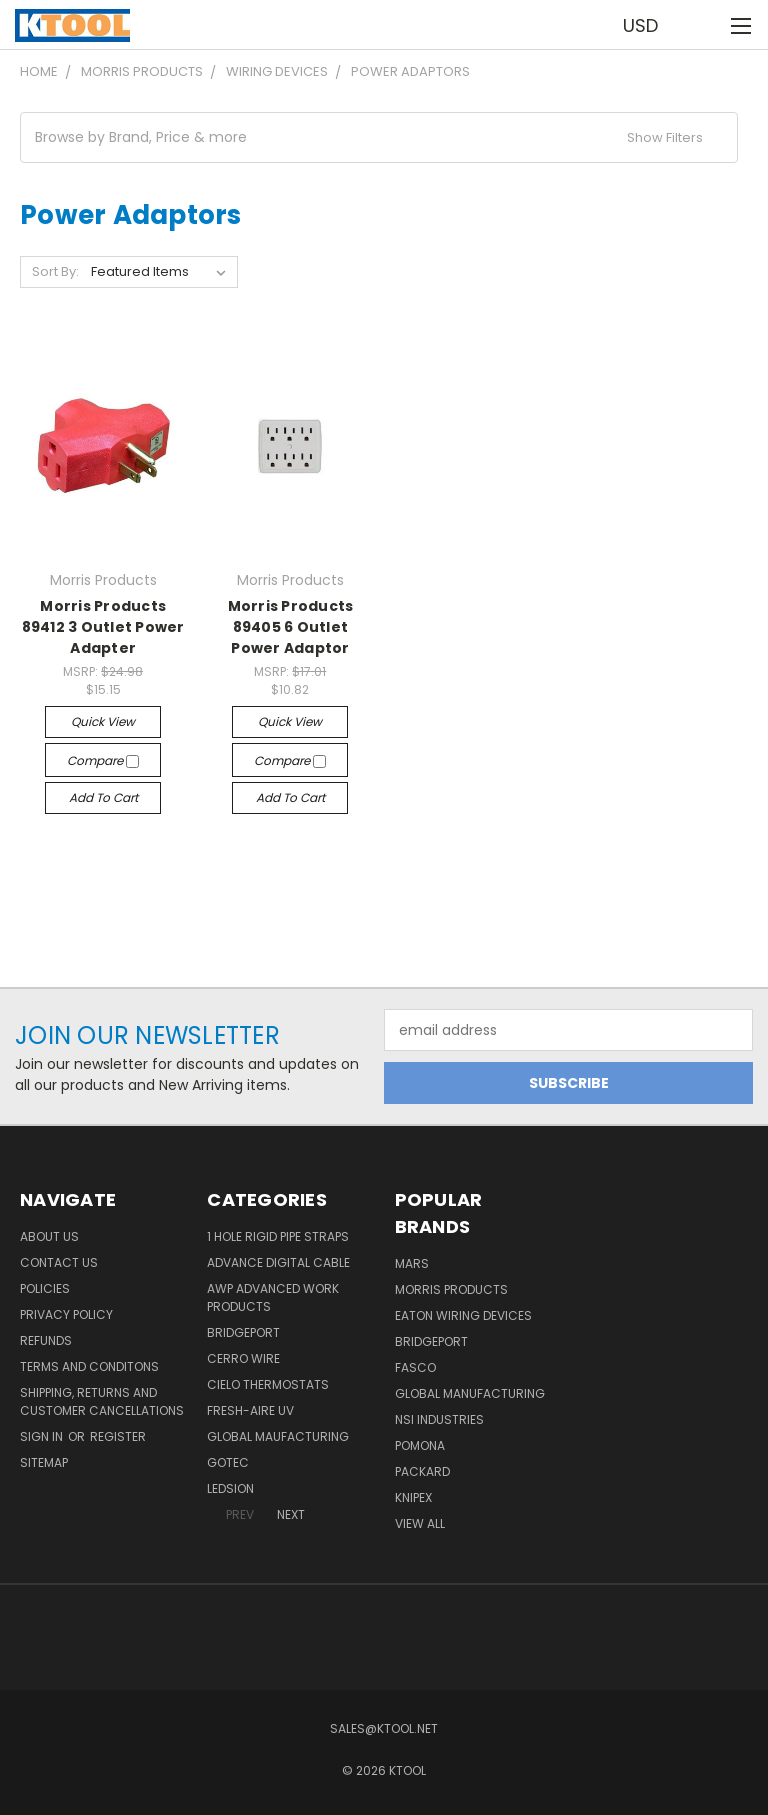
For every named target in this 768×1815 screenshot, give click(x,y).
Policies (45, 1288)
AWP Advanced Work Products (273, 1297)
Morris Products (451, 1289)
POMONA (420, 1445)
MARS (412, 1263)
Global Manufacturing (470, 1393)
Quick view (103, 721)
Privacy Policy (66, 1314)
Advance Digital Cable (278, 1262)
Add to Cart (103, 797)
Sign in (43, 1436)
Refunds (46, 1340)
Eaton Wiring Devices (463, 1315)
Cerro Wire (243, 1358)
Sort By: (55, 271)
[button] (379, 137)
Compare (103, 760)
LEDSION (230, 1488)
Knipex (413, 1497)
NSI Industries (439, 1419)
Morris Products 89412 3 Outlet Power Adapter (103, 627)
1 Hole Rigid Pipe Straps (278, 1236)
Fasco (415, 1367)
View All (420, 1523)
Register (118, 1436)
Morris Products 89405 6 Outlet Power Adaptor (291, 627)
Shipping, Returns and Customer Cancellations (102, 1401)
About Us (49, 1236)
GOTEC (228, 1462)
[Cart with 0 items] (703, 25)
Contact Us (59, 1262)
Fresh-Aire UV (250, 1410)
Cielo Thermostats (268, 1384)
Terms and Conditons (89, 1366)
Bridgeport (243, 1332)
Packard (422, 1471)
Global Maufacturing (278, 1436)
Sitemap (44, 1462)
